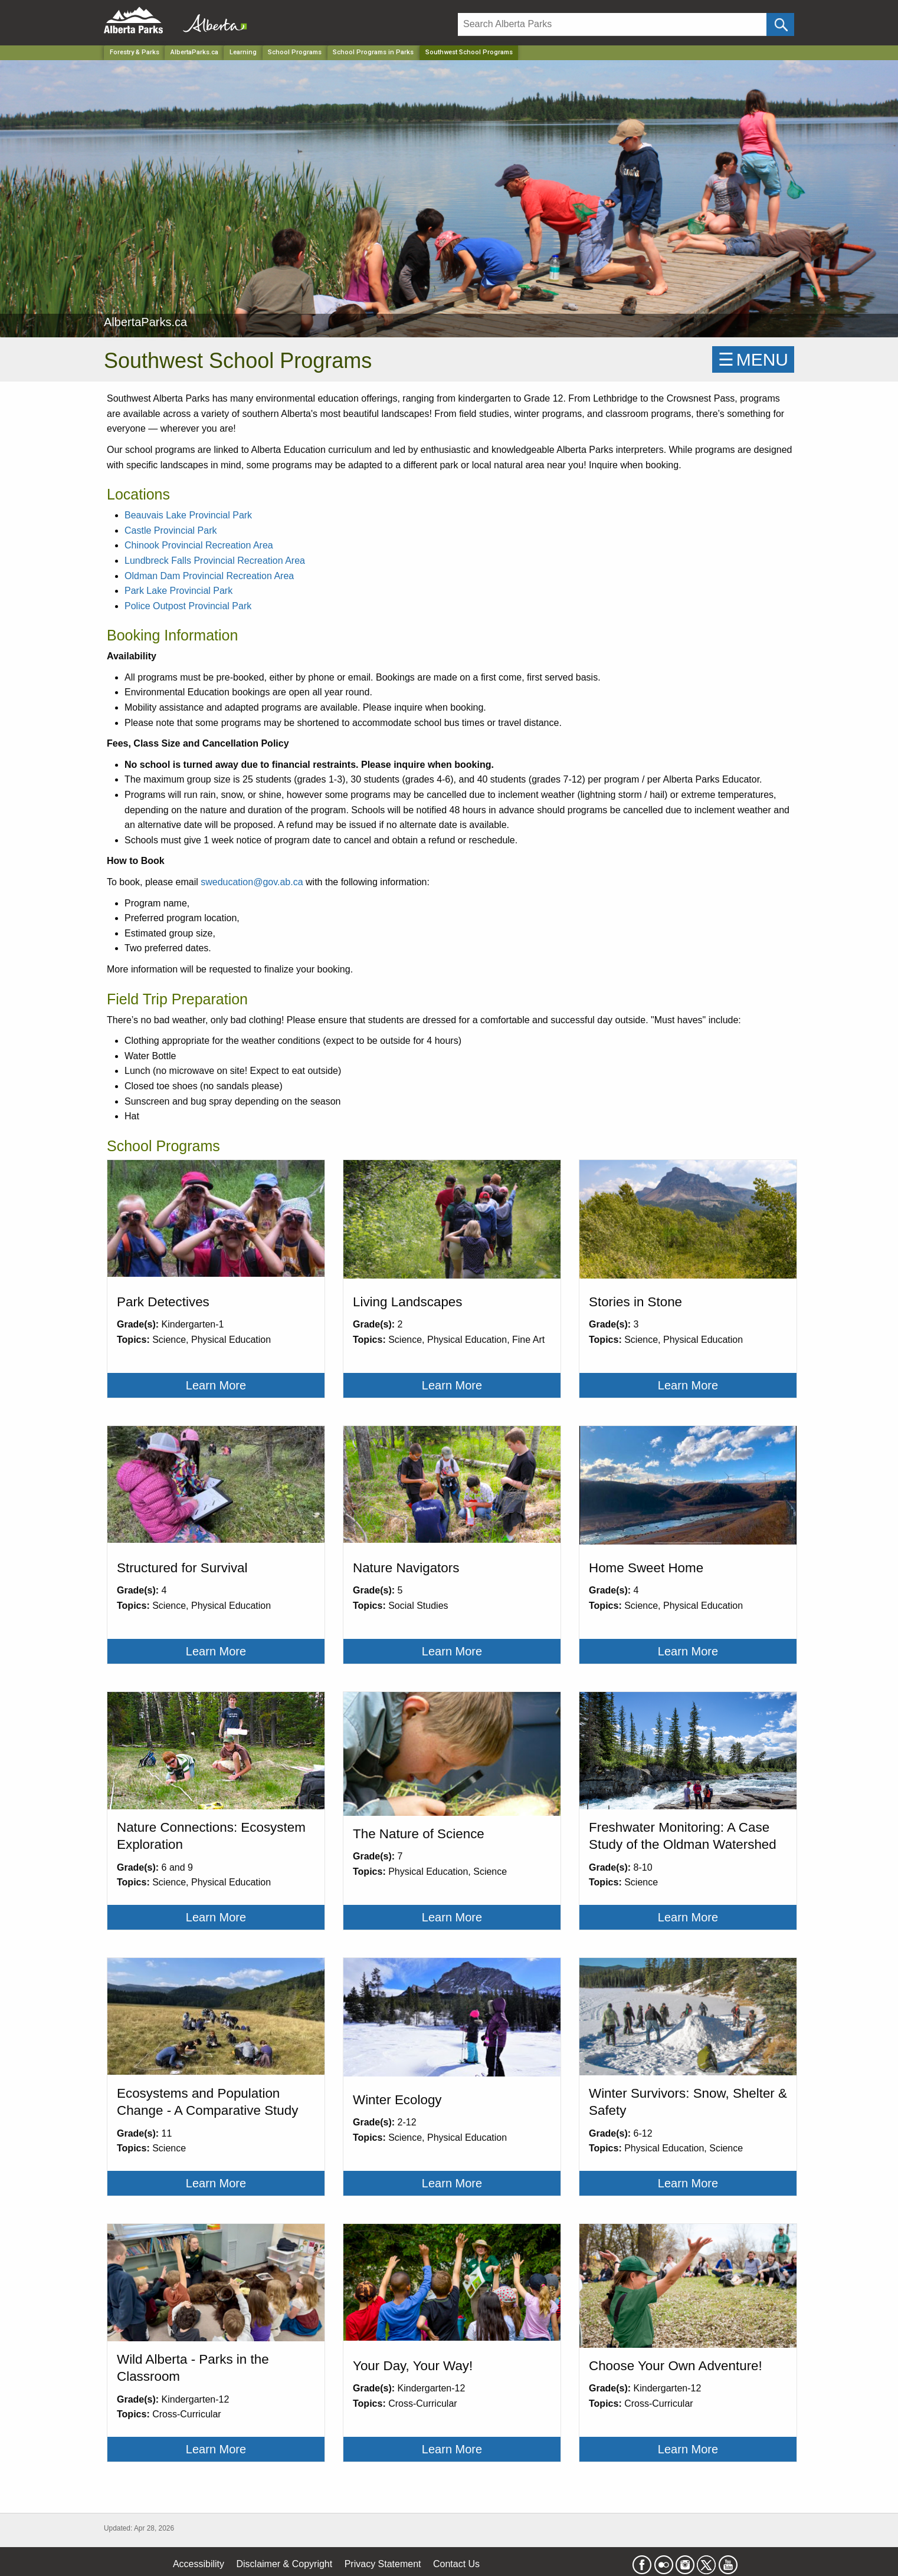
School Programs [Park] (295, 52)
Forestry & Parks (134, 52)
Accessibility (198, 2564)
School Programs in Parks (373, 52)
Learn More (216, 1385)
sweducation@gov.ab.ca (252, 882)
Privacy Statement (383, 2564)
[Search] (612, 24)
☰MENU (753, 359)
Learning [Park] (243, 52)
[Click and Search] (780, 24)
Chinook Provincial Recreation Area (198, 545)
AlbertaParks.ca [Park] (194, 52)
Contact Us (456, 2564)
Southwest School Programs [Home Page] (469, 52)
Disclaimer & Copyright (285, 2564)
